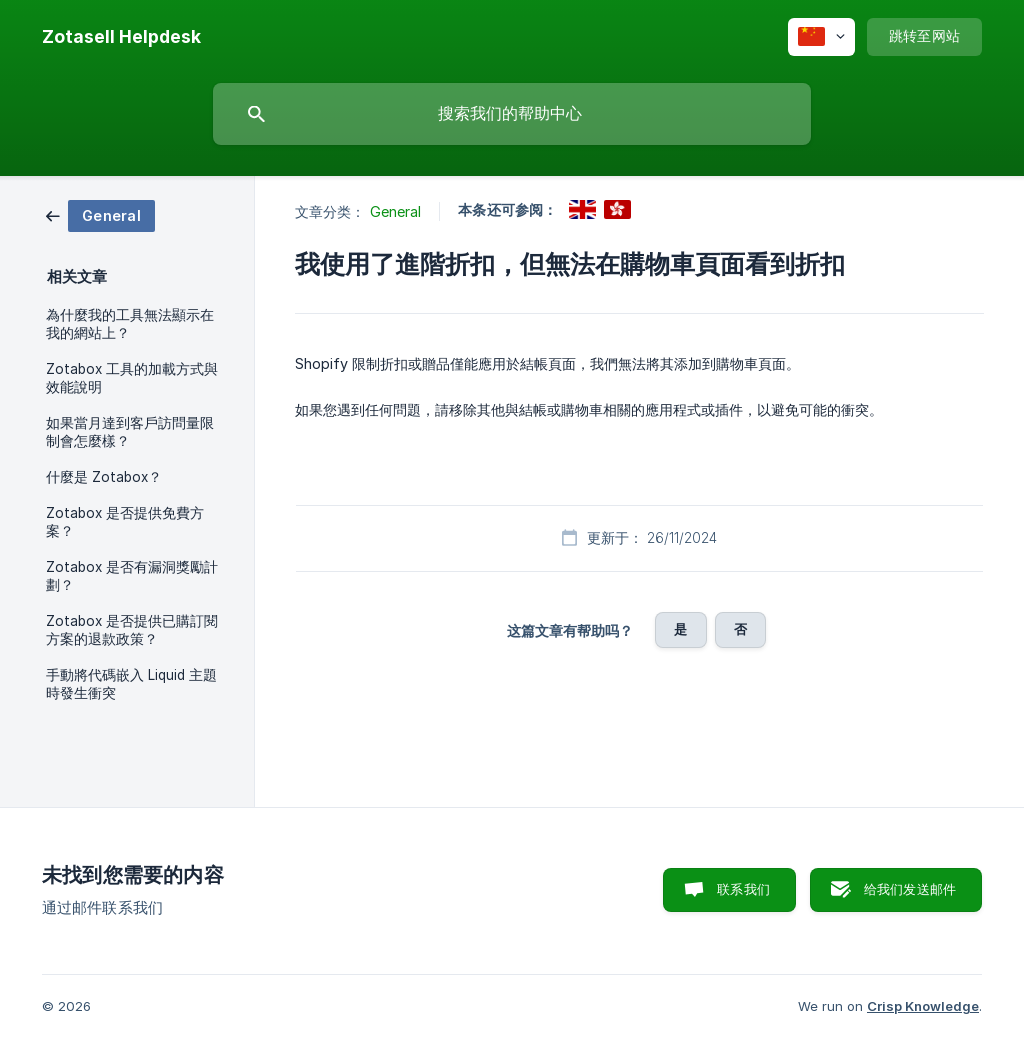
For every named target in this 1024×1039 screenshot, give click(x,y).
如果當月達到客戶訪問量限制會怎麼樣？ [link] (130, 432)
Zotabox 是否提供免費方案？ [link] (125, 522)
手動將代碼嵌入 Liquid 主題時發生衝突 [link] (131, 684)
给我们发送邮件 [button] (910, 889)
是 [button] (680, 629)
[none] (121, 37)
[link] (100, 214)
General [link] (396, 211)
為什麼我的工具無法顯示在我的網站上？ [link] (130, 324)
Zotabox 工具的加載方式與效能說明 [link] (132, 378)
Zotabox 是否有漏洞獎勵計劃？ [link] (132, 576)
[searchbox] (512, 114)
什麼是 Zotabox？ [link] (104, 477)
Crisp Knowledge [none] (923, 1006)
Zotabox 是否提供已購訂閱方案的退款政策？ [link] (132, 630)
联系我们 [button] (743, 889)
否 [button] (740, 629)
